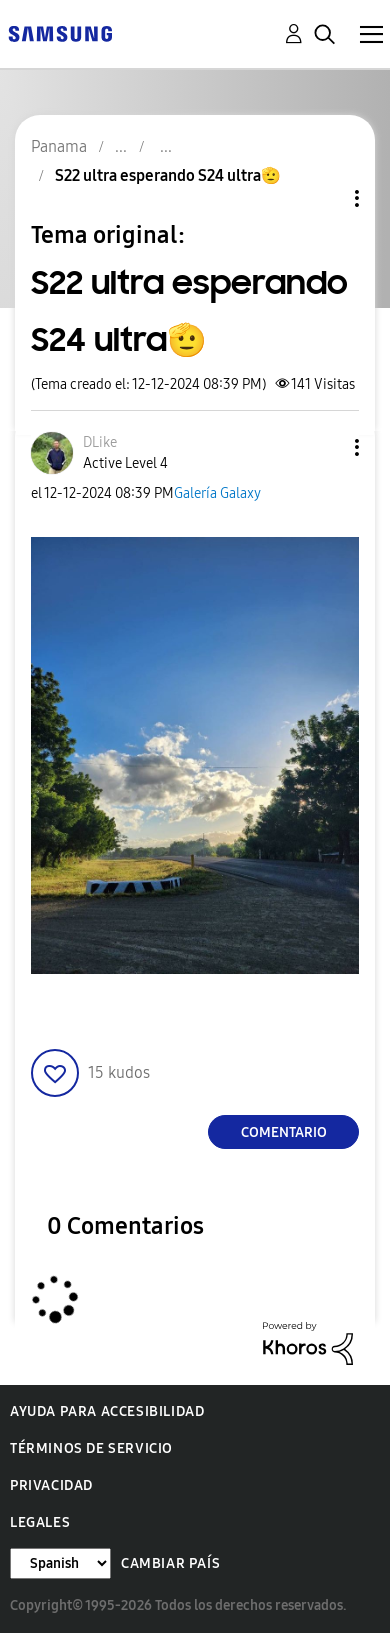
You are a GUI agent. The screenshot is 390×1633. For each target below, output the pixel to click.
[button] (324, 447)
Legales (40, 1522)
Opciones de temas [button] (323, 198)
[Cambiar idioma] (60, 1563)
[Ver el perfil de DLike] (100, 442)
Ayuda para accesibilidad (107, 1411)
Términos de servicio (91, 1448)
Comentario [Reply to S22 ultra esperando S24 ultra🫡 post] (284, 1132)
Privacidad (51, 1485)
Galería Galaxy (217, 493)
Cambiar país (170, 1563)
